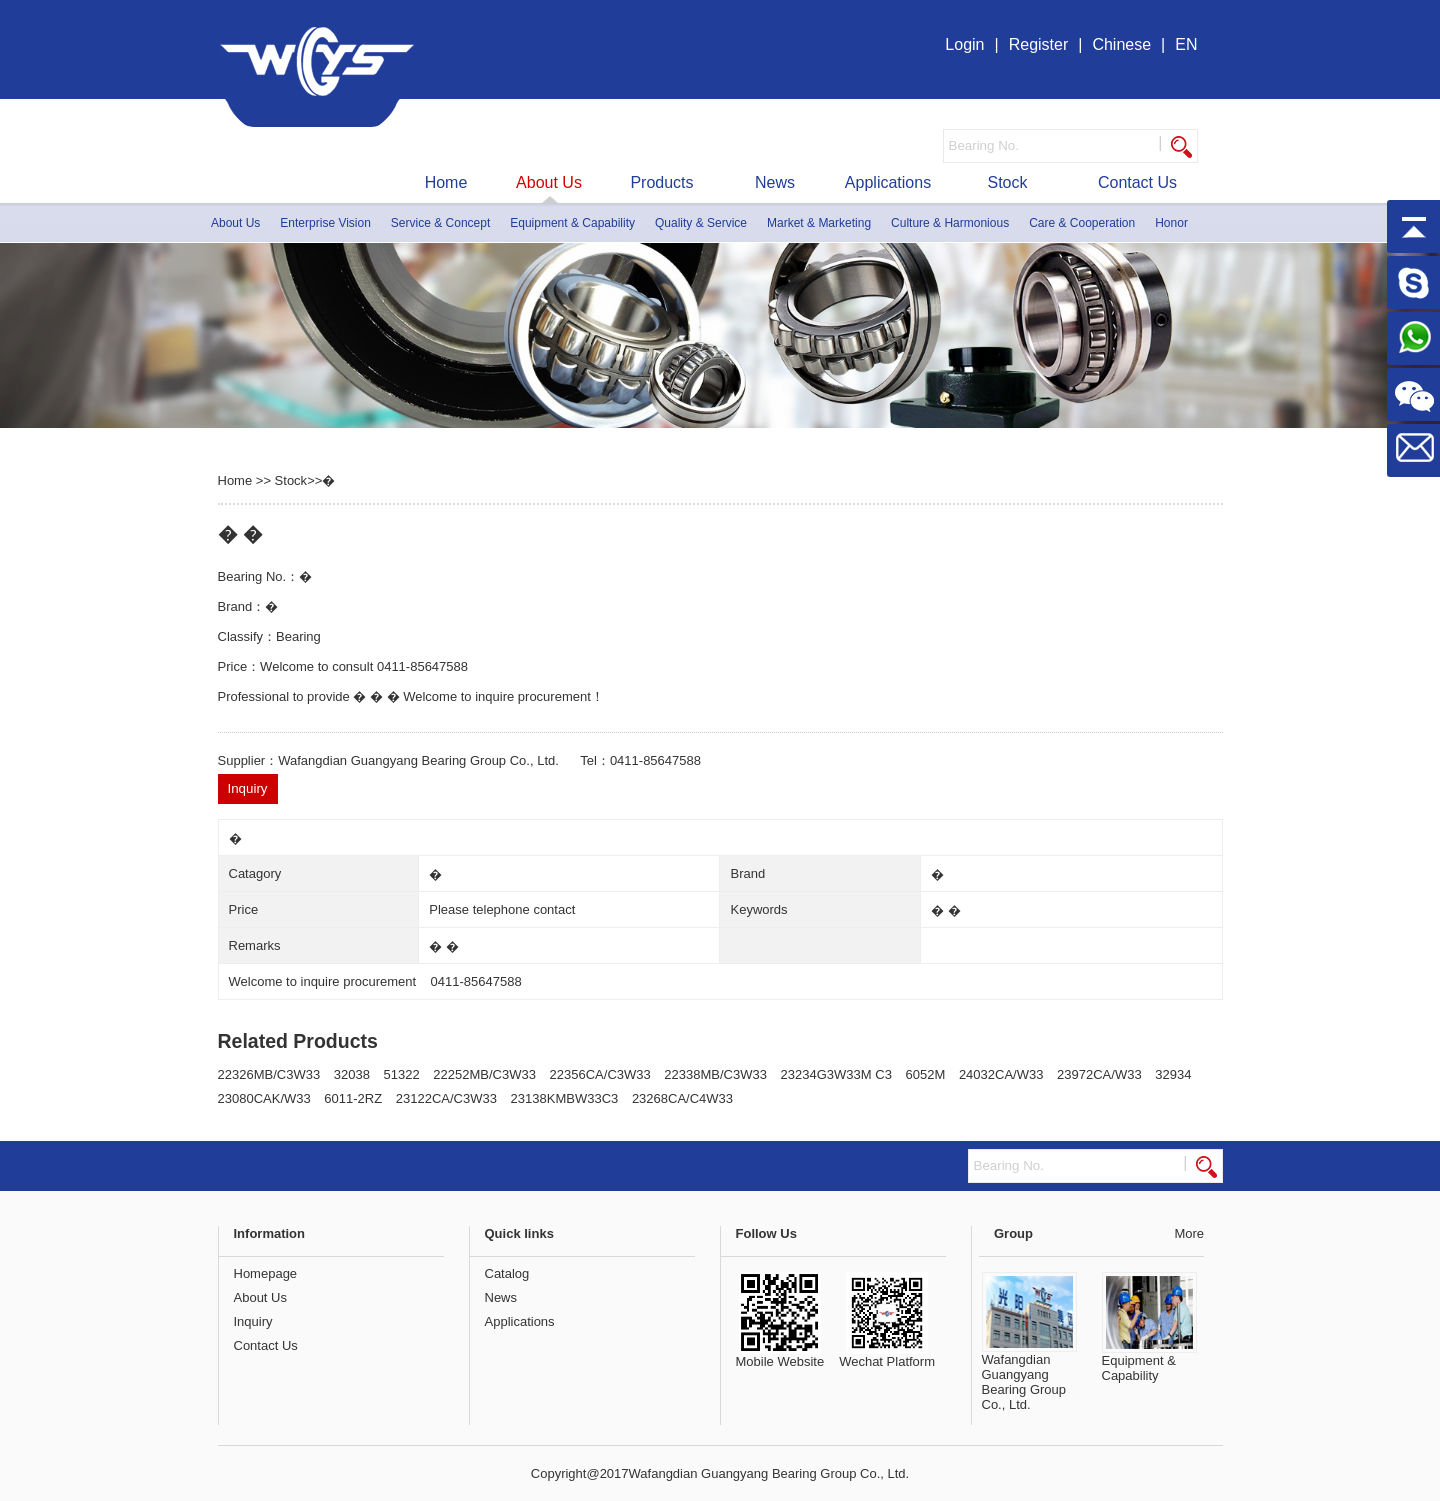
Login (964, 44)
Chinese (1121, 44)
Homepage (266, 1273)
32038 (352, 1074)
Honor (1171, 223)
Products (661, 182)
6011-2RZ (353, 1098)
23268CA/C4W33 (682, 1098)
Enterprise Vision (325, 223)
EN (1186, 44)
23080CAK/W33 (264, 1098)
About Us (549, 182)
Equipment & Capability (572, 223)
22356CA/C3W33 (600, 1074)
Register (1039, 44)
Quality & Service (701, 223)
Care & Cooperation (1082, 223)
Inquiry (253, 1321)
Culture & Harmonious (950, 223)
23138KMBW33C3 (565, 1098)
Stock (1007, 182)
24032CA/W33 (1001, 1074)
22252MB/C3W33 (484, 1074)
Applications (888, 182)
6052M (926, 1074)
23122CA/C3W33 (446, 1098)
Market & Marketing (819, 223)
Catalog (507, 1273)
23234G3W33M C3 (836, 1074)
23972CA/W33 (1099, 1074)
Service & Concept (440, 223)
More (1189, 1233)
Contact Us (1137, 182)
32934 (1173, 1074)
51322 (402, 1074)
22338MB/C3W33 (715, 1074)
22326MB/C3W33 (269, 1074)
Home (446, 182)
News (775, 182)
